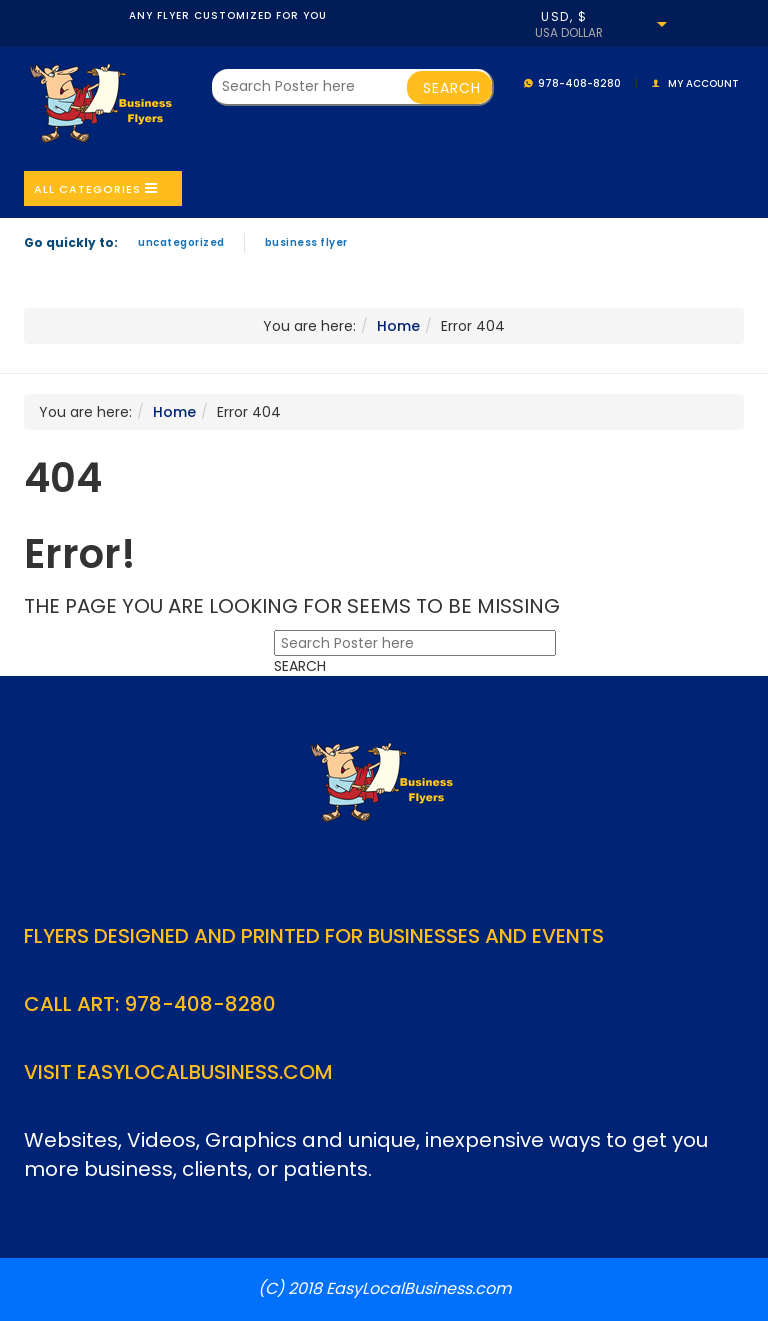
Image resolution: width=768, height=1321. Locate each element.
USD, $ (564, 17)
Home (398, 326)
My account (703, 83)
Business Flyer (306, 242)
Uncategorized (181, 242)
